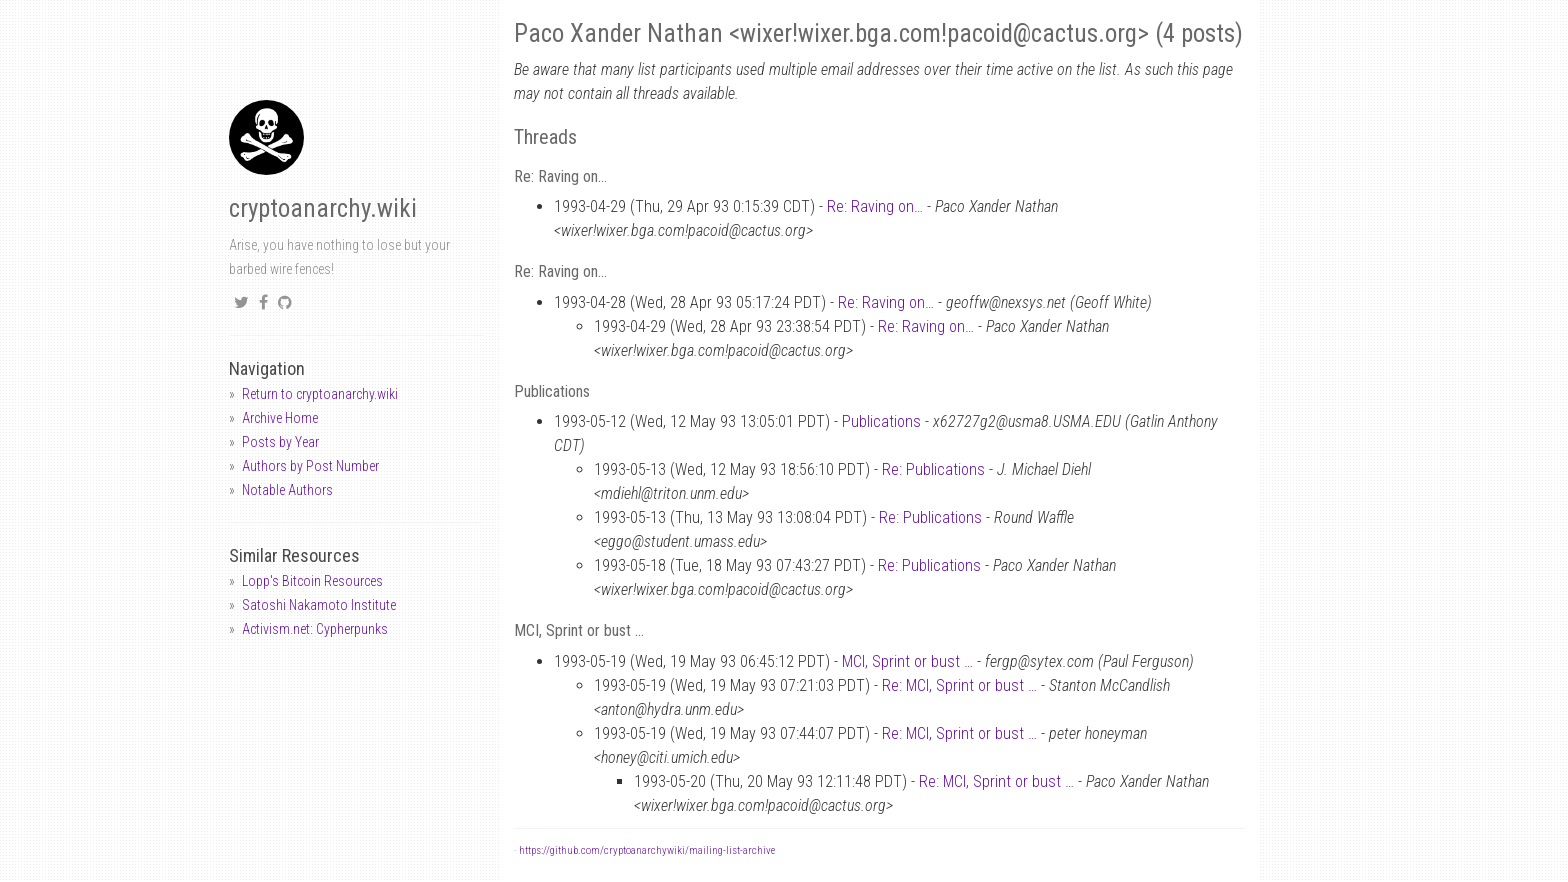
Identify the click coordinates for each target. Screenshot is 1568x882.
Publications (881, 421)
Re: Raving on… (875, 206)
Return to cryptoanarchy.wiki (320, 394)
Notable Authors (287, 490)
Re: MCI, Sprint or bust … (959, 685)
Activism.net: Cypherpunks (315, 629)
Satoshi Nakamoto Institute (319, 605)
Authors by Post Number (310, 466)
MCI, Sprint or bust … (907, 661)
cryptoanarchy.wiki (323, 208)
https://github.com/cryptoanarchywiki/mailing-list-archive (647, 850)
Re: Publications (933, 469)
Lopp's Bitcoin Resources (312, 581)
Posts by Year (280, 442)
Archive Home (280, 418)
